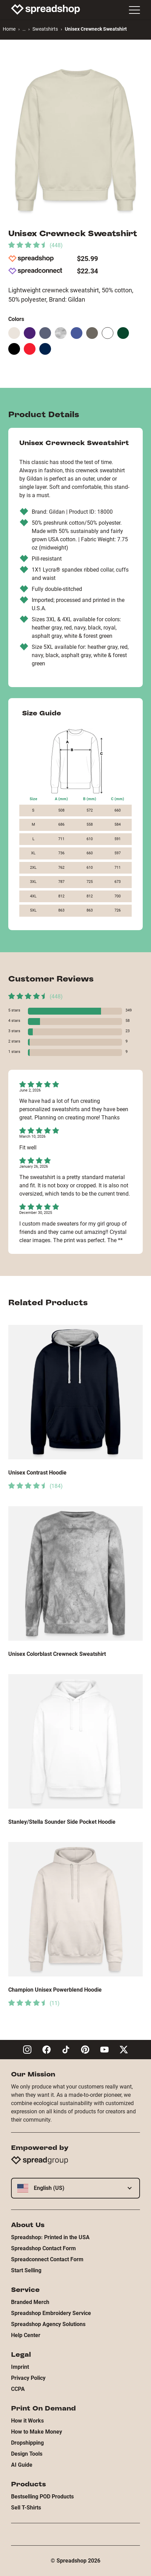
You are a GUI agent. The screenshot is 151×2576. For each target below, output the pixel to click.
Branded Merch (30, 2302)
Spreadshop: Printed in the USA (50, 2237)
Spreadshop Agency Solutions (48, 2324)
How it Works (27, 2420)
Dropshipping (27, 2442)
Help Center (25, 2335)
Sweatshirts (45, 29)
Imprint (20, 2367)
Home (9, 29)
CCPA (18, 2389)
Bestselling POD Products (42, 2496)
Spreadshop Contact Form (43, 2248)
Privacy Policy (28, 2378)
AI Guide (21, 2465)
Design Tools (26, 2454)
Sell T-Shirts (26, 2507)
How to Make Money (36, 2431)
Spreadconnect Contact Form (47, 2259)
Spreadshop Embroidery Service (51, 2313)
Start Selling (26, 2270)
